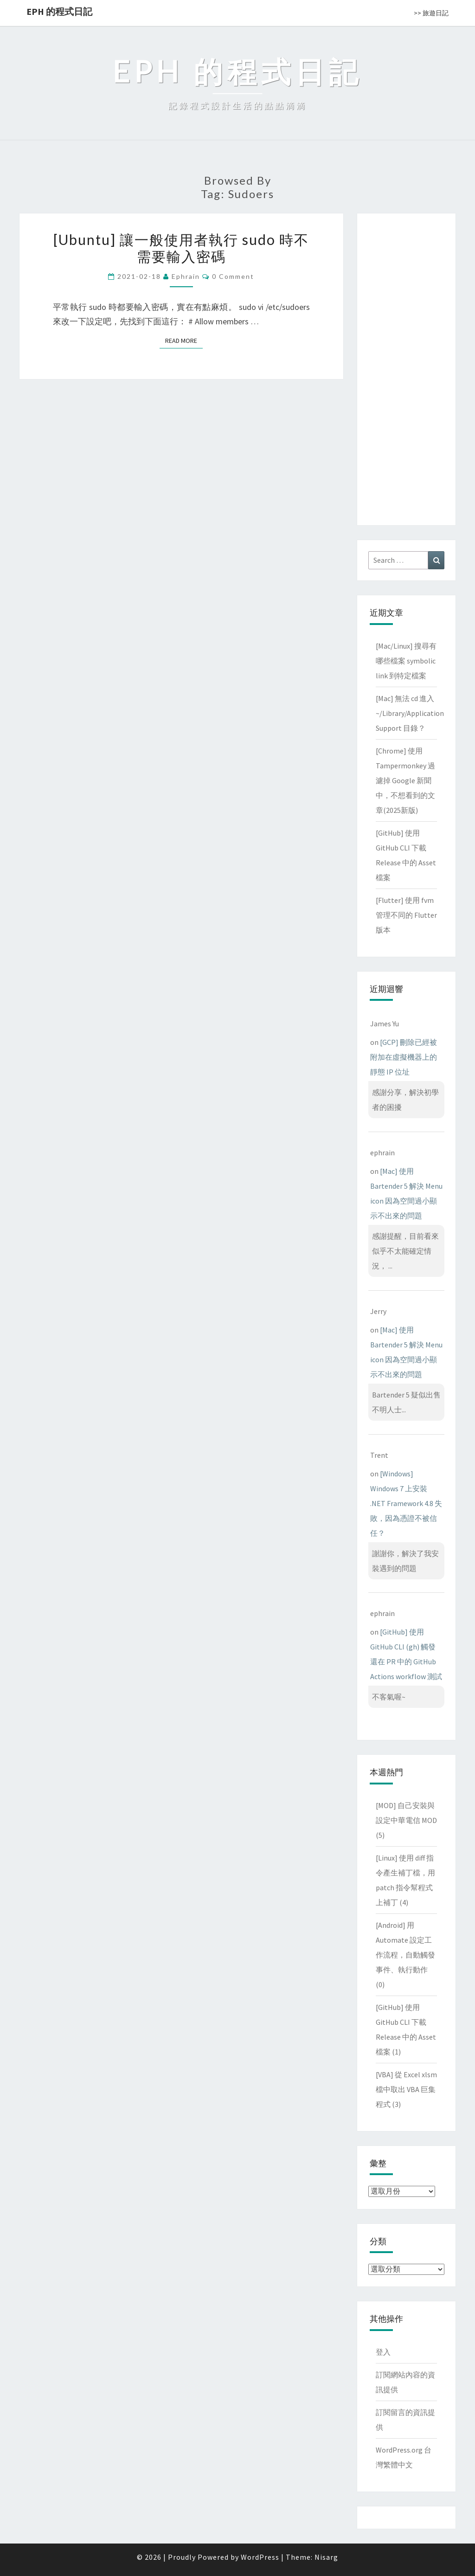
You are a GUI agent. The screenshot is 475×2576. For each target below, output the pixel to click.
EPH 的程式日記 (59, 11)
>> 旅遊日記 (431, 13)
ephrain (186, 276)
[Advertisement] (406, 367)
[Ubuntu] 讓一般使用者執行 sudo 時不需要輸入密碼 (181, 247)
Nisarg (326, 2557)
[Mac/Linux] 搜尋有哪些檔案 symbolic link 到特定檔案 (406, 660)
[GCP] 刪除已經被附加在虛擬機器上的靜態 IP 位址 (403, 1056)
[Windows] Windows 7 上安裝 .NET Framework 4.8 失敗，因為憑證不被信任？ (406, 1503)
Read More (184, 340)
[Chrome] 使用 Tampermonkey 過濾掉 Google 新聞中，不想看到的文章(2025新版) (405, 780)
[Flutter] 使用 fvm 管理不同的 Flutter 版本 (406, 914)
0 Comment (233, 276)
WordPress (260, 2557)
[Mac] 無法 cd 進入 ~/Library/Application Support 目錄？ (410, 713)
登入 (383, 2352)
